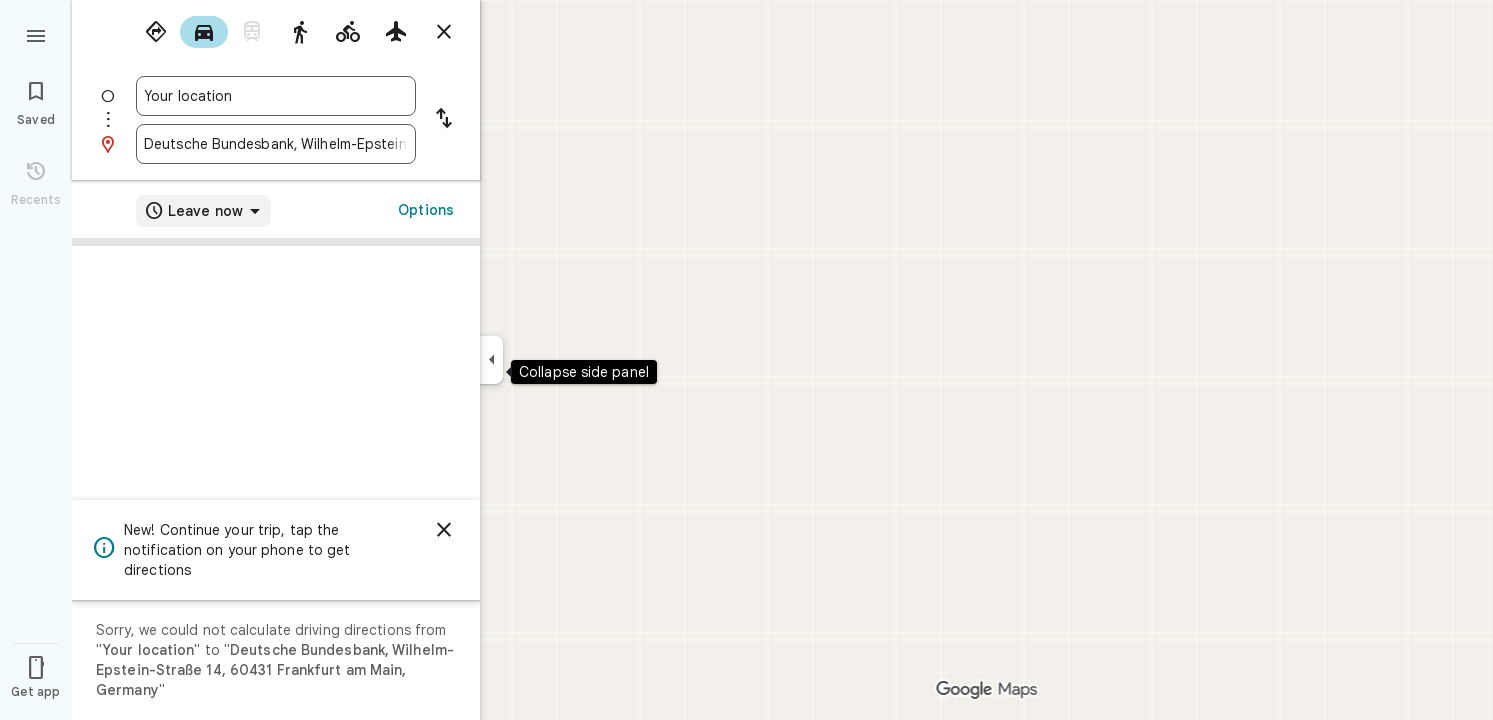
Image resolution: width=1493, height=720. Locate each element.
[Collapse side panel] (491, 360)
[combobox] (276, 96)
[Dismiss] (444, 530)
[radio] (156, 32)
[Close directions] (444, 32)
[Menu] (36, 34)
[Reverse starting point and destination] (444, 120)
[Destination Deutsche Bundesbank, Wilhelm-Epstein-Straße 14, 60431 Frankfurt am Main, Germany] (276, 144)
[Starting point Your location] (276, 96)
